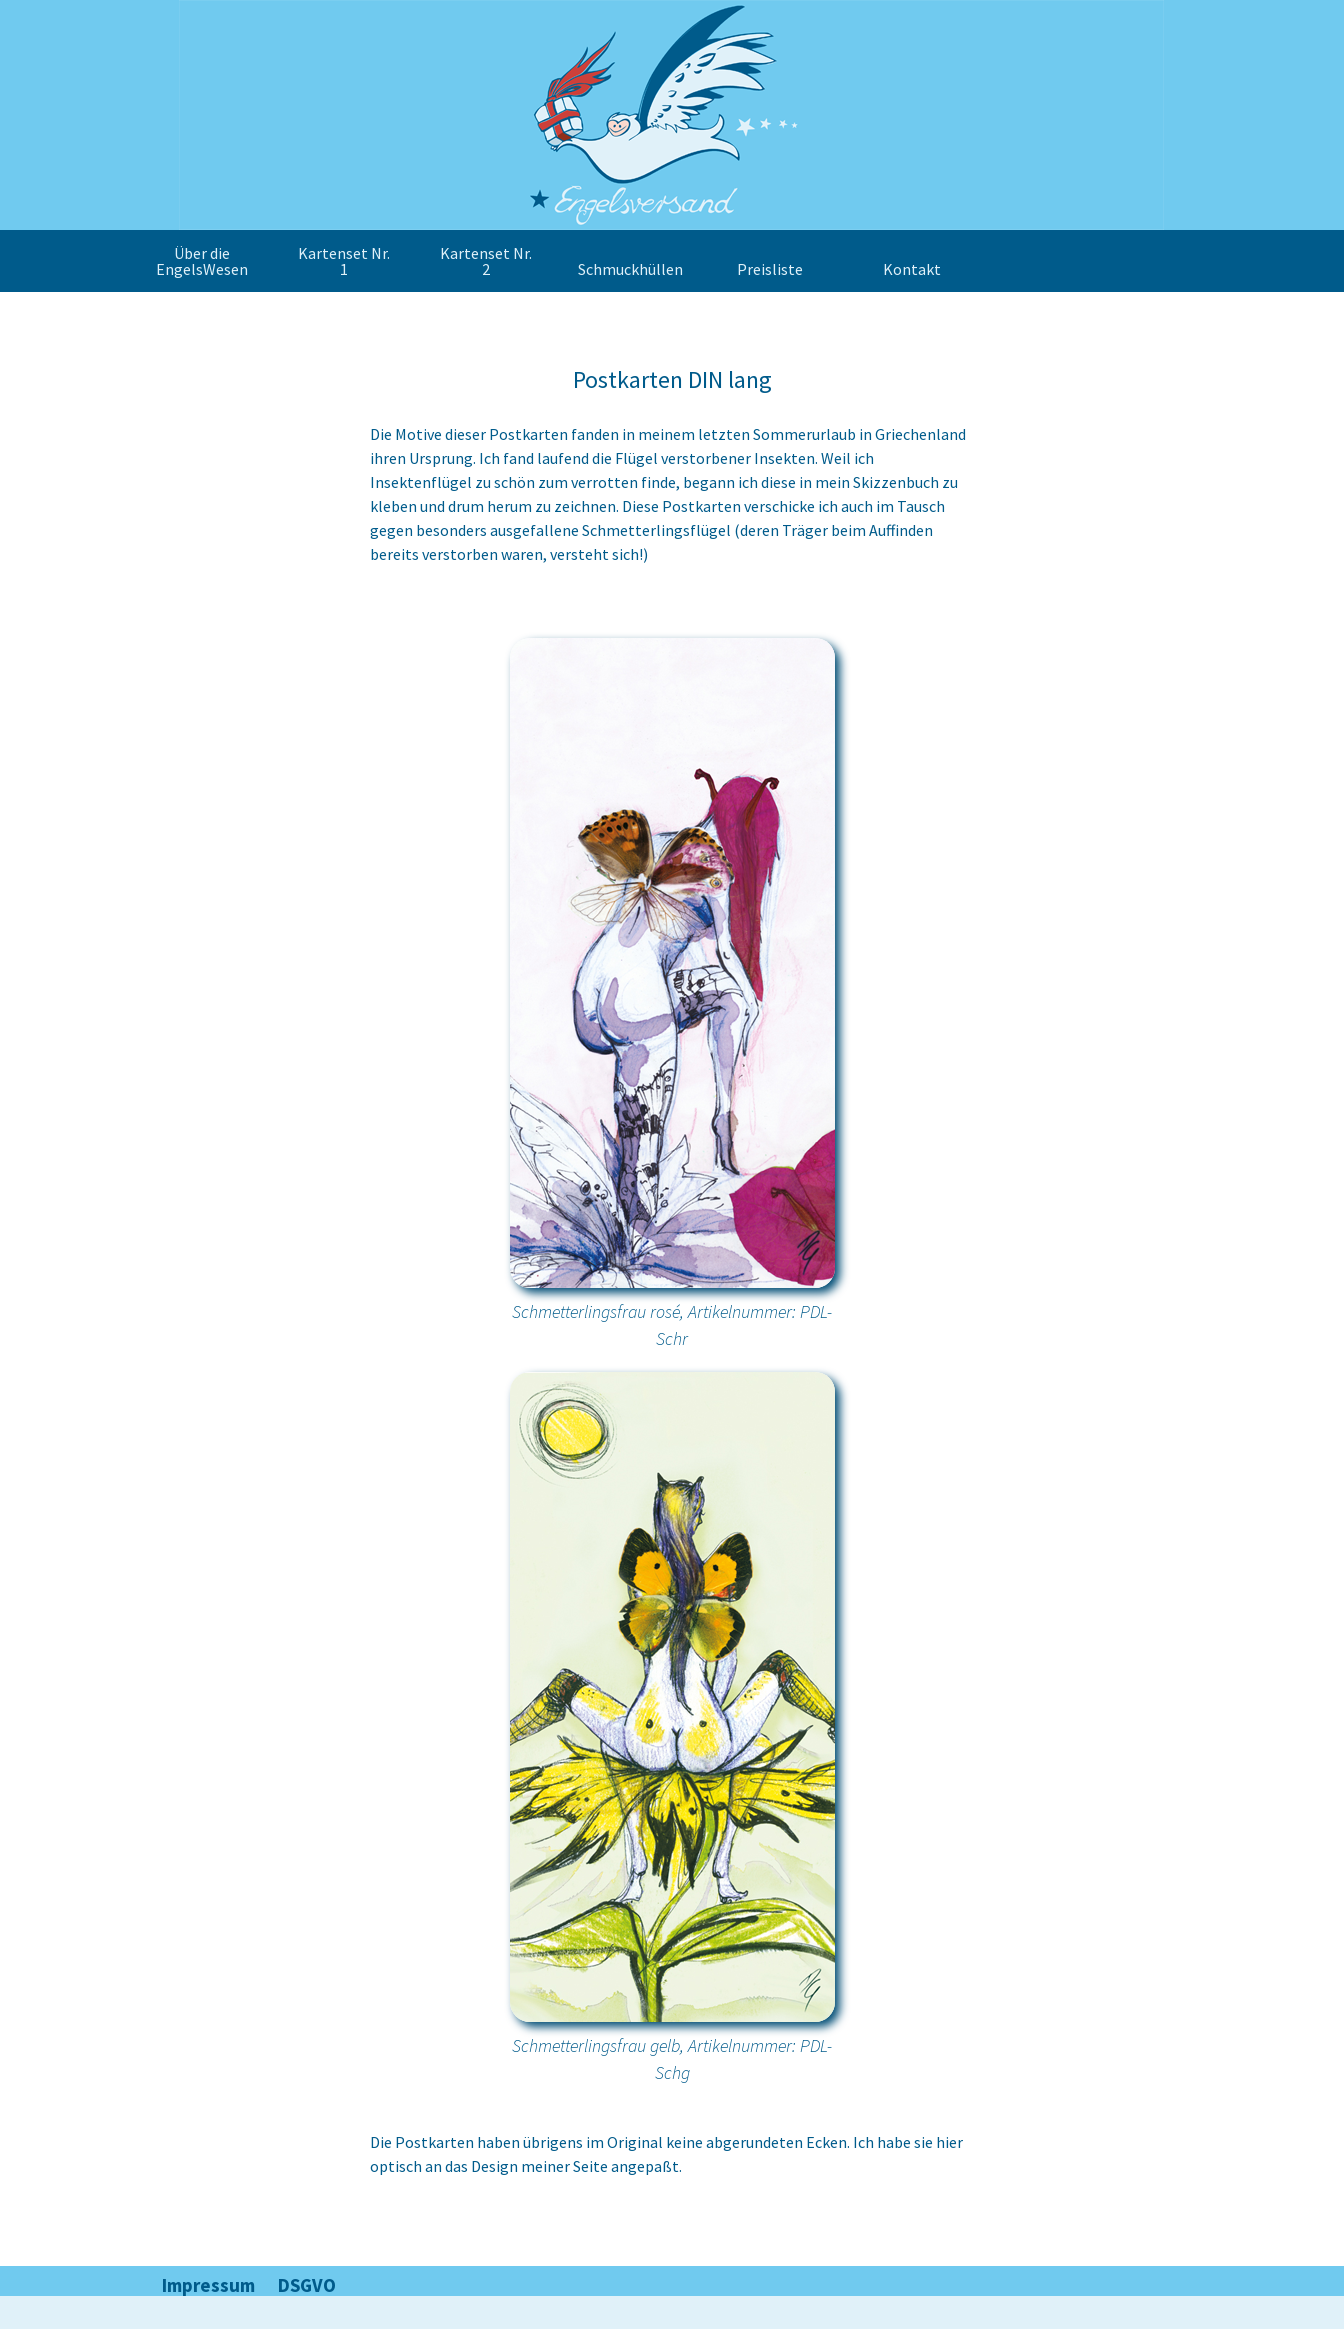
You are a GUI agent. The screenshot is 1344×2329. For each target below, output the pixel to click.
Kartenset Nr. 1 (344, 261)
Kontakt (912, 269)
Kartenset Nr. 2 (486, 261)
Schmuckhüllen (630, 269)
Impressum (208, 2285)
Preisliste (770, 269)
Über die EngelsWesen (202, 261)
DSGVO (307, 2285)
